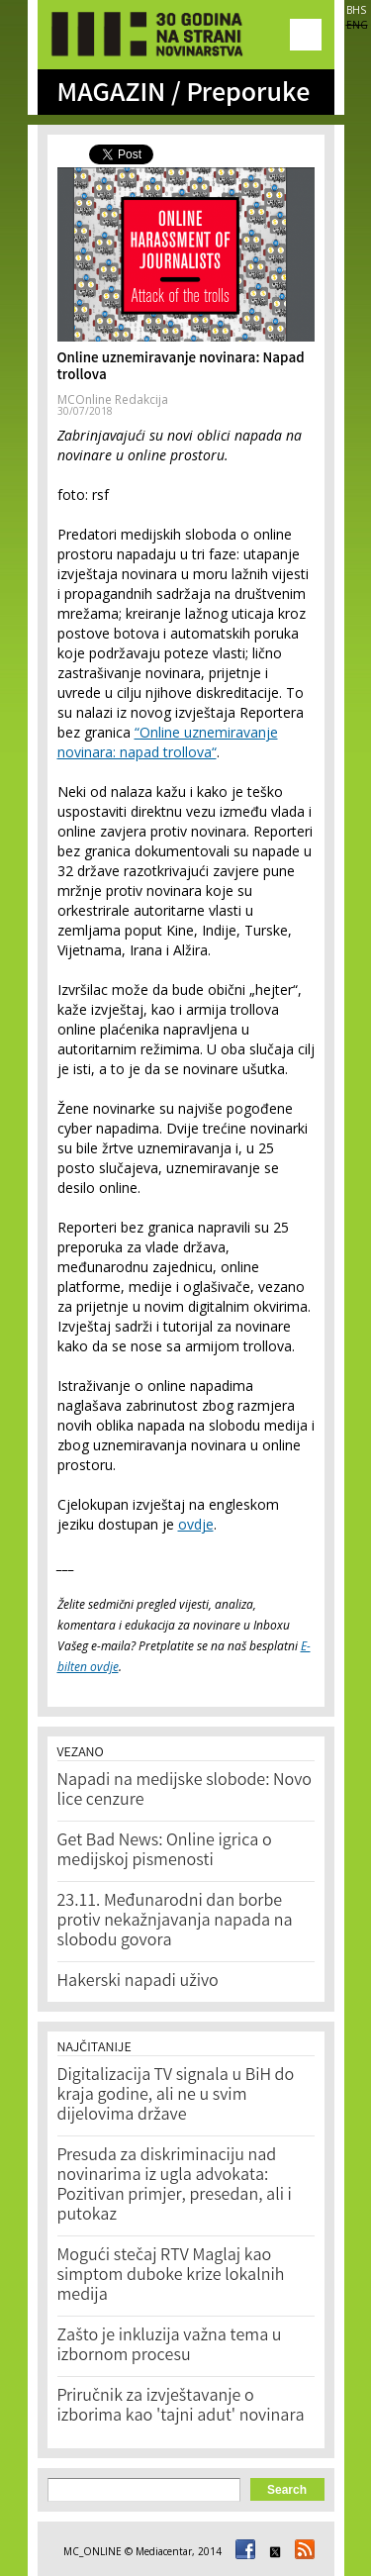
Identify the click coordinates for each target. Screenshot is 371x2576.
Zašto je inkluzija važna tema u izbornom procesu (169, 2346)
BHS (356, 10)
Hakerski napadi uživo (138, 1982)
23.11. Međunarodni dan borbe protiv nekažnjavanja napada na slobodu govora (175, 1921)
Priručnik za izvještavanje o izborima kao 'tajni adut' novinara (181, 2406)
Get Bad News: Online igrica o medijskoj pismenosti (164, 1851)
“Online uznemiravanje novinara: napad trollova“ (167, 742)
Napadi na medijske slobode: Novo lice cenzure (185, 1791)
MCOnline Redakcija (112, 399)
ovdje (196, 1524)
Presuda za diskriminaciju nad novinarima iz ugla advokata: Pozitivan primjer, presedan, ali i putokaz (174, 2186)
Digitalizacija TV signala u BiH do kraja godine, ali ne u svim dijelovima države (176, 2096)
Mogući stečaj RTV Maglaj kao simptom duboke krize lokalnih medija (171, 2276)
